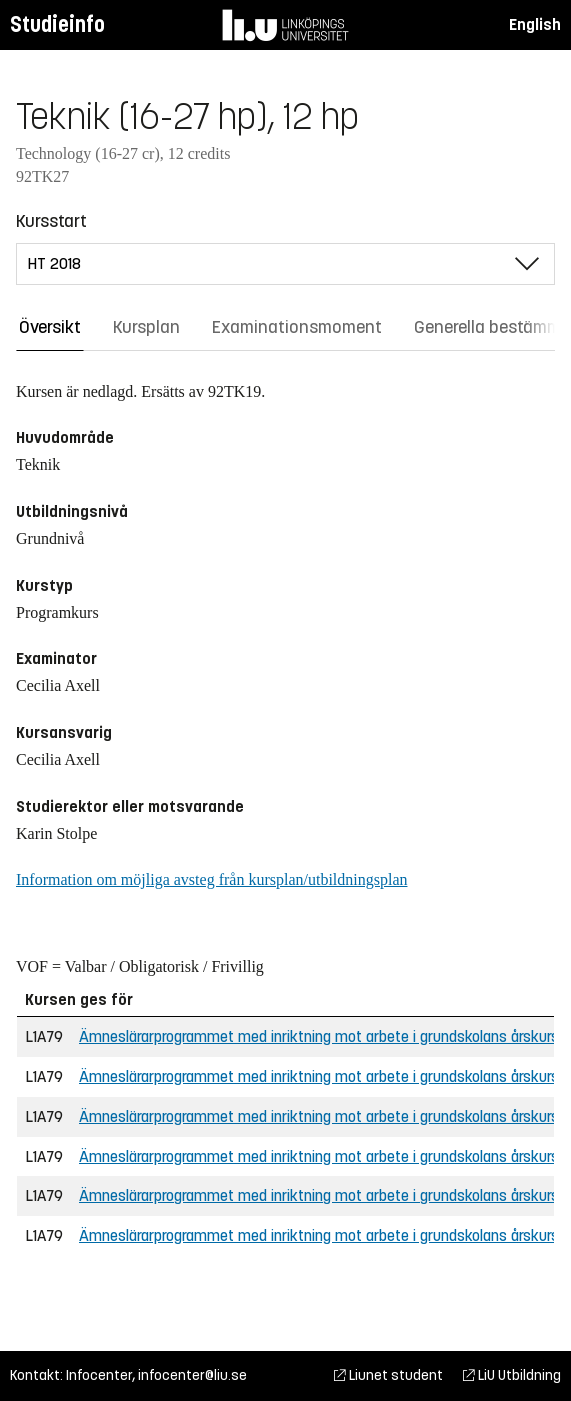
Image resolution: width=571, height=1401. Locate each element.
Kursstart (51, 221)
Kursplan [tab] (146, 327)
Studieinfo (57, 24)
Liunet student (388, 1375)
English (535, 24)
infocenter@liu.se (192, 1375)
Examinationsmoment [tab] (297, 327)
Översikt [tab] (50, 327)
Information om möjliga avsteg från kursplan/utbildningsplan (211, 879)
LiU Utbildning (512, 1375)
